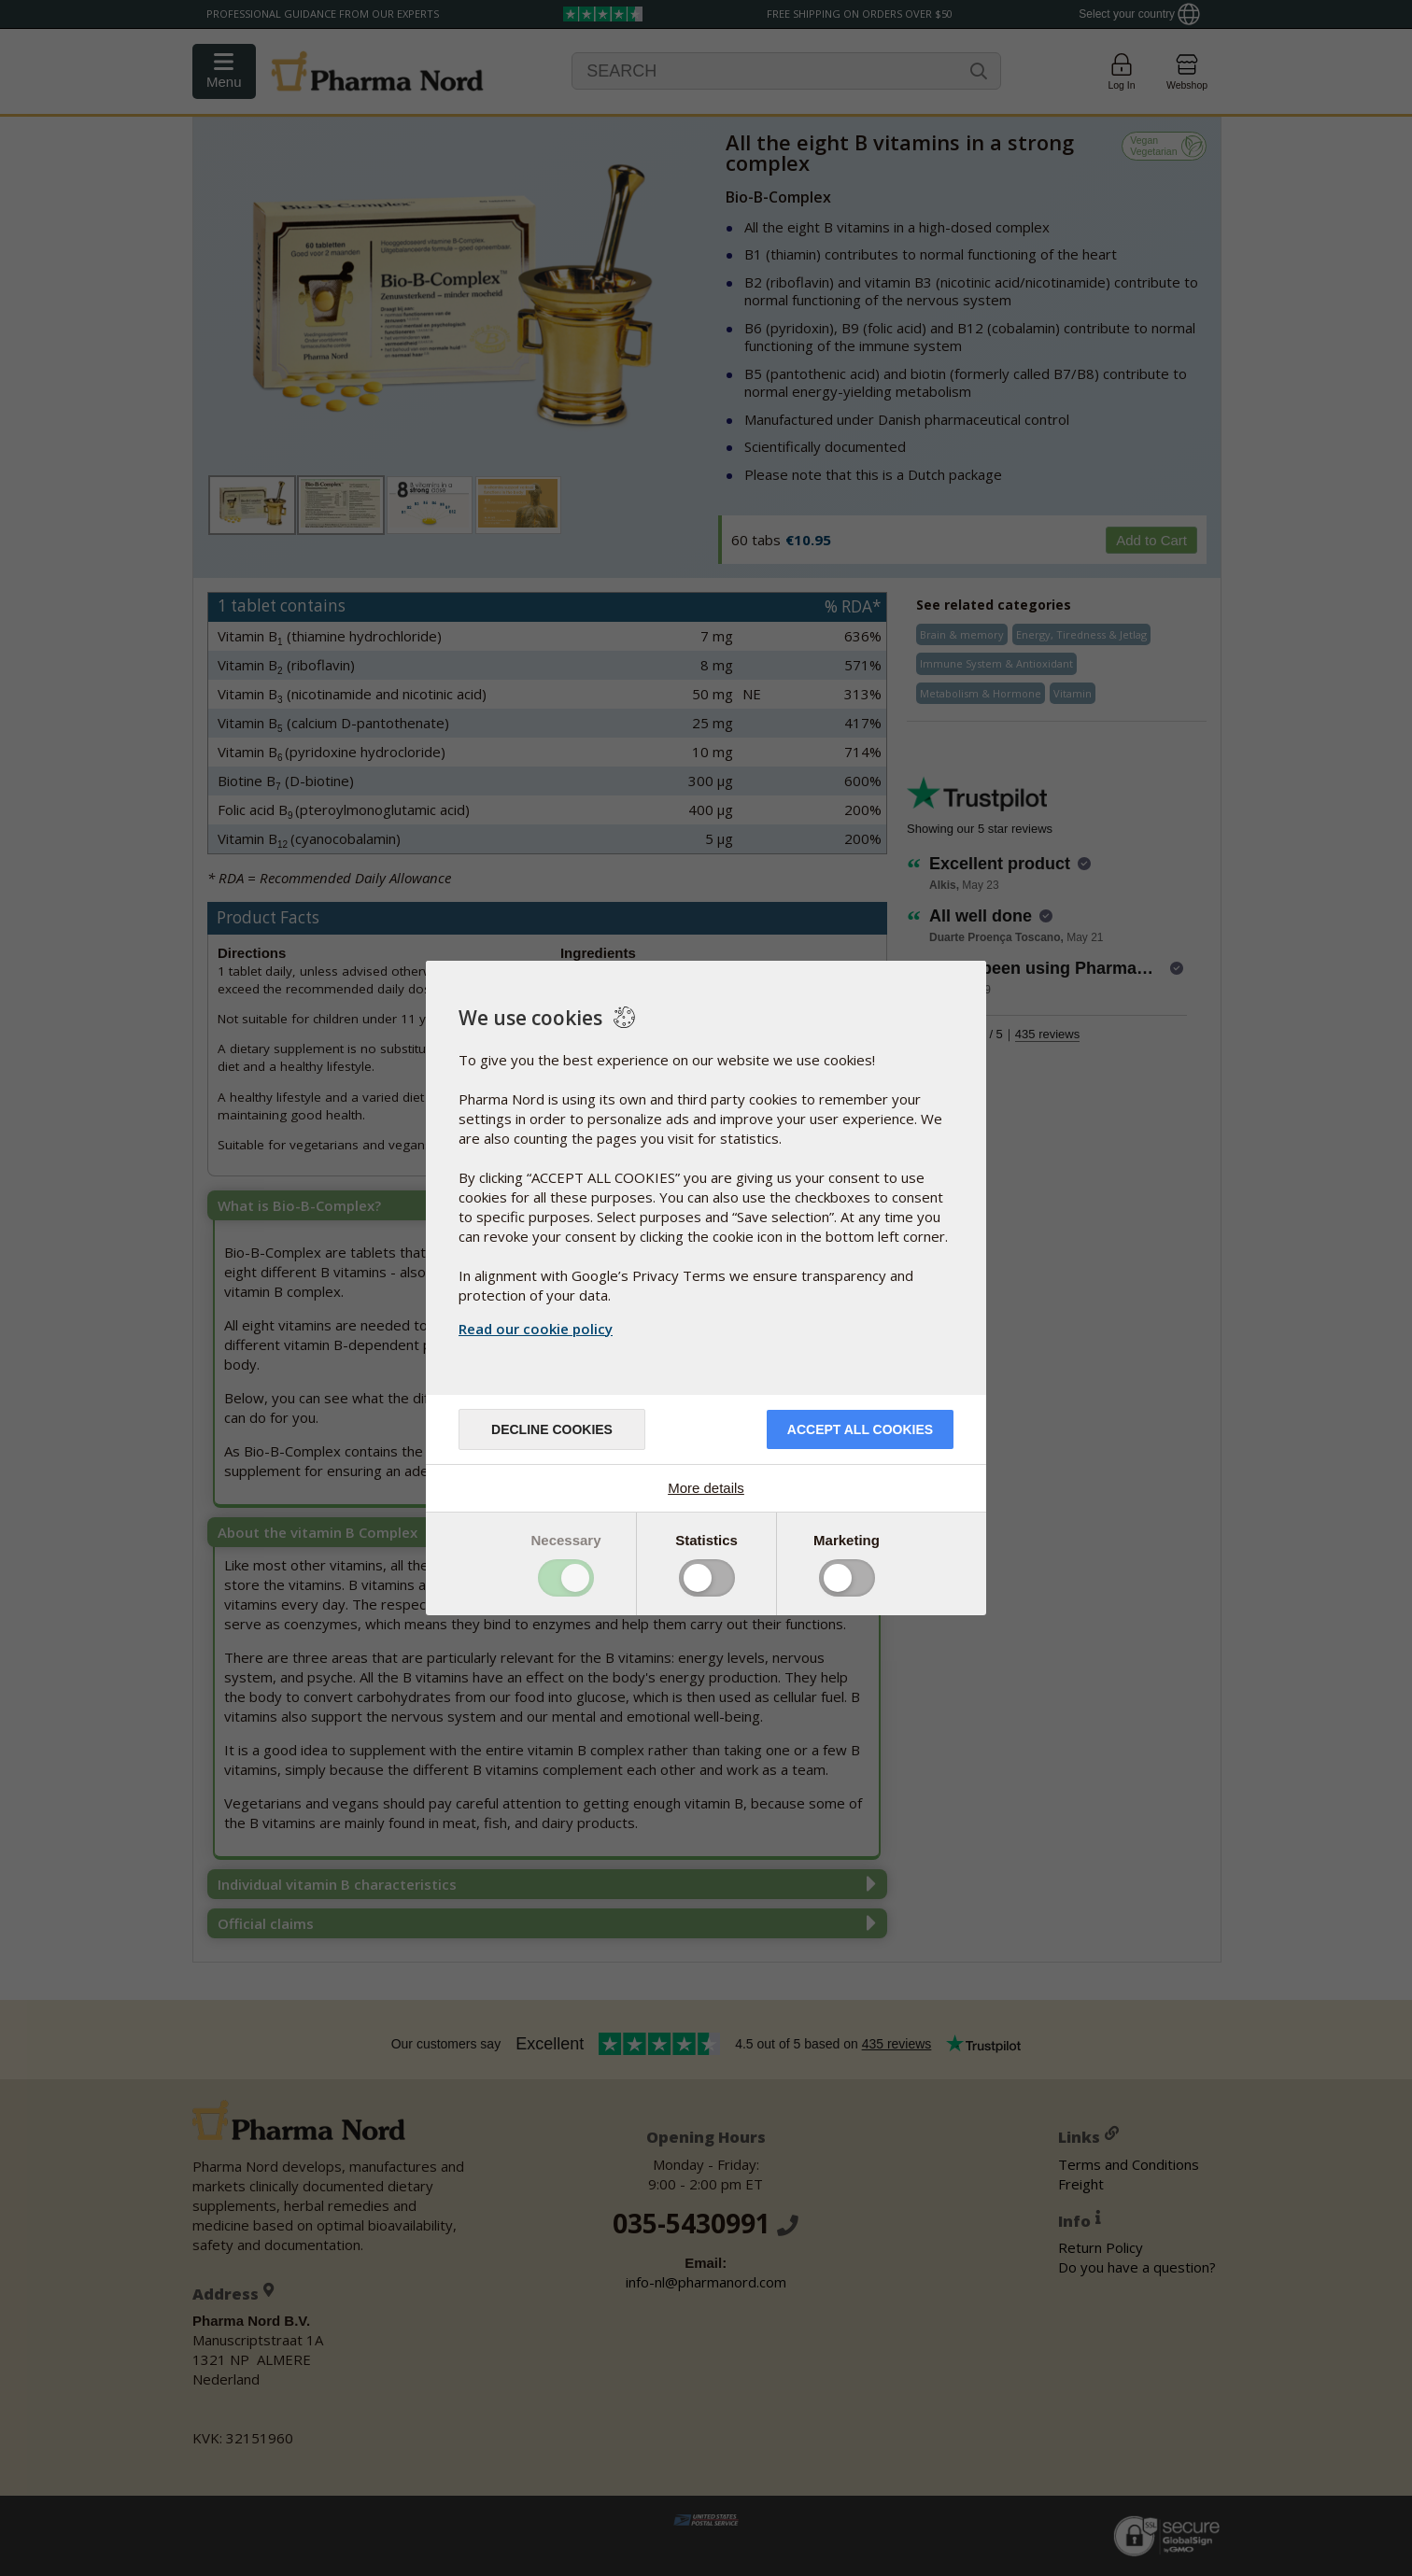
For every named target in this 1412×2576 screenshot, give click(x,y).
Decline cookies (552, 1429)
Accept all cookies (860, 1429)
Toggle (566, 1578)
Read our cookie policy (536, 1328)
